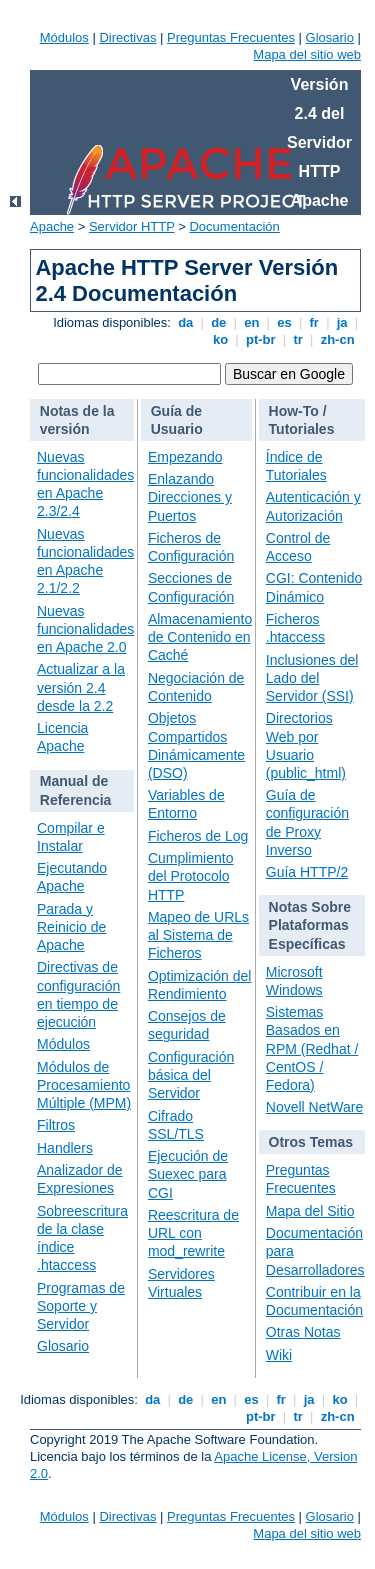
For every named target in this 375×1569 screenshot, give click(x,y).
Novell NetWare (315, 1107)
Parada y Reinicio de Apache (71, 927)
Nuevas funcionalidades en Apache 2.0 (85, 629)
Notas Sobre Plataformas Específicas (310, 925)
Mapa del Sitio (310, 1211)
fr (314, 322)
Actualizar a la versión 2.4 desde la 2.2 (81, 687)
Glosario (330, 37)
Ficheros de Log (198, 836)
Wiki (279, 1355)
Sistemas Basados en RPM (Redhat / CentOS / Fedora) (312, 1048)
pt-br (260, 339)
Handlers (65, 1148)
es (285, 322)
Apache (52, 226)
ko (220, 339)
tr (298, 339)
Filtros (56, 1125)
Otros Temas (311, 1142)
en (252, 322)
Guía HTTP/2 (307, 872)
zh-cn (337, 339)
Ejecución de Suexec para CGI (188, 1174)
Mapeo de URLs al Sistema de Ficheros (198, 935)
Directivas (127, 37)
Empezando (185, 457)
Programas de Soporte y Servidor (81, 1306)
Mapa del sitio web (307, 54)
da (186, 322)
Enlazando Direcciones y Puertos (190, 497)
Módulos (64, 37)
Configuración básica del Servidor (191, 1075)
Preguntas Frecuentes (231, 37)
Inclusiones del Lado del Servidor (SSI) (312, 678)
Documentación (234, 226)
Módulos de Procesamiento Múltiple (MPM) (84, 1085)
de (219, 322)
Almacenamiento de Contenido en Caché (200, 637)
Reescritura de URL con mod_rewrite (193, 1233)
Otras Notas (303, 1332)
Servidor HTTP (132, 226)
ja (342, 322)
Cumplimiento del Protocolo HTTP (191, 876)
